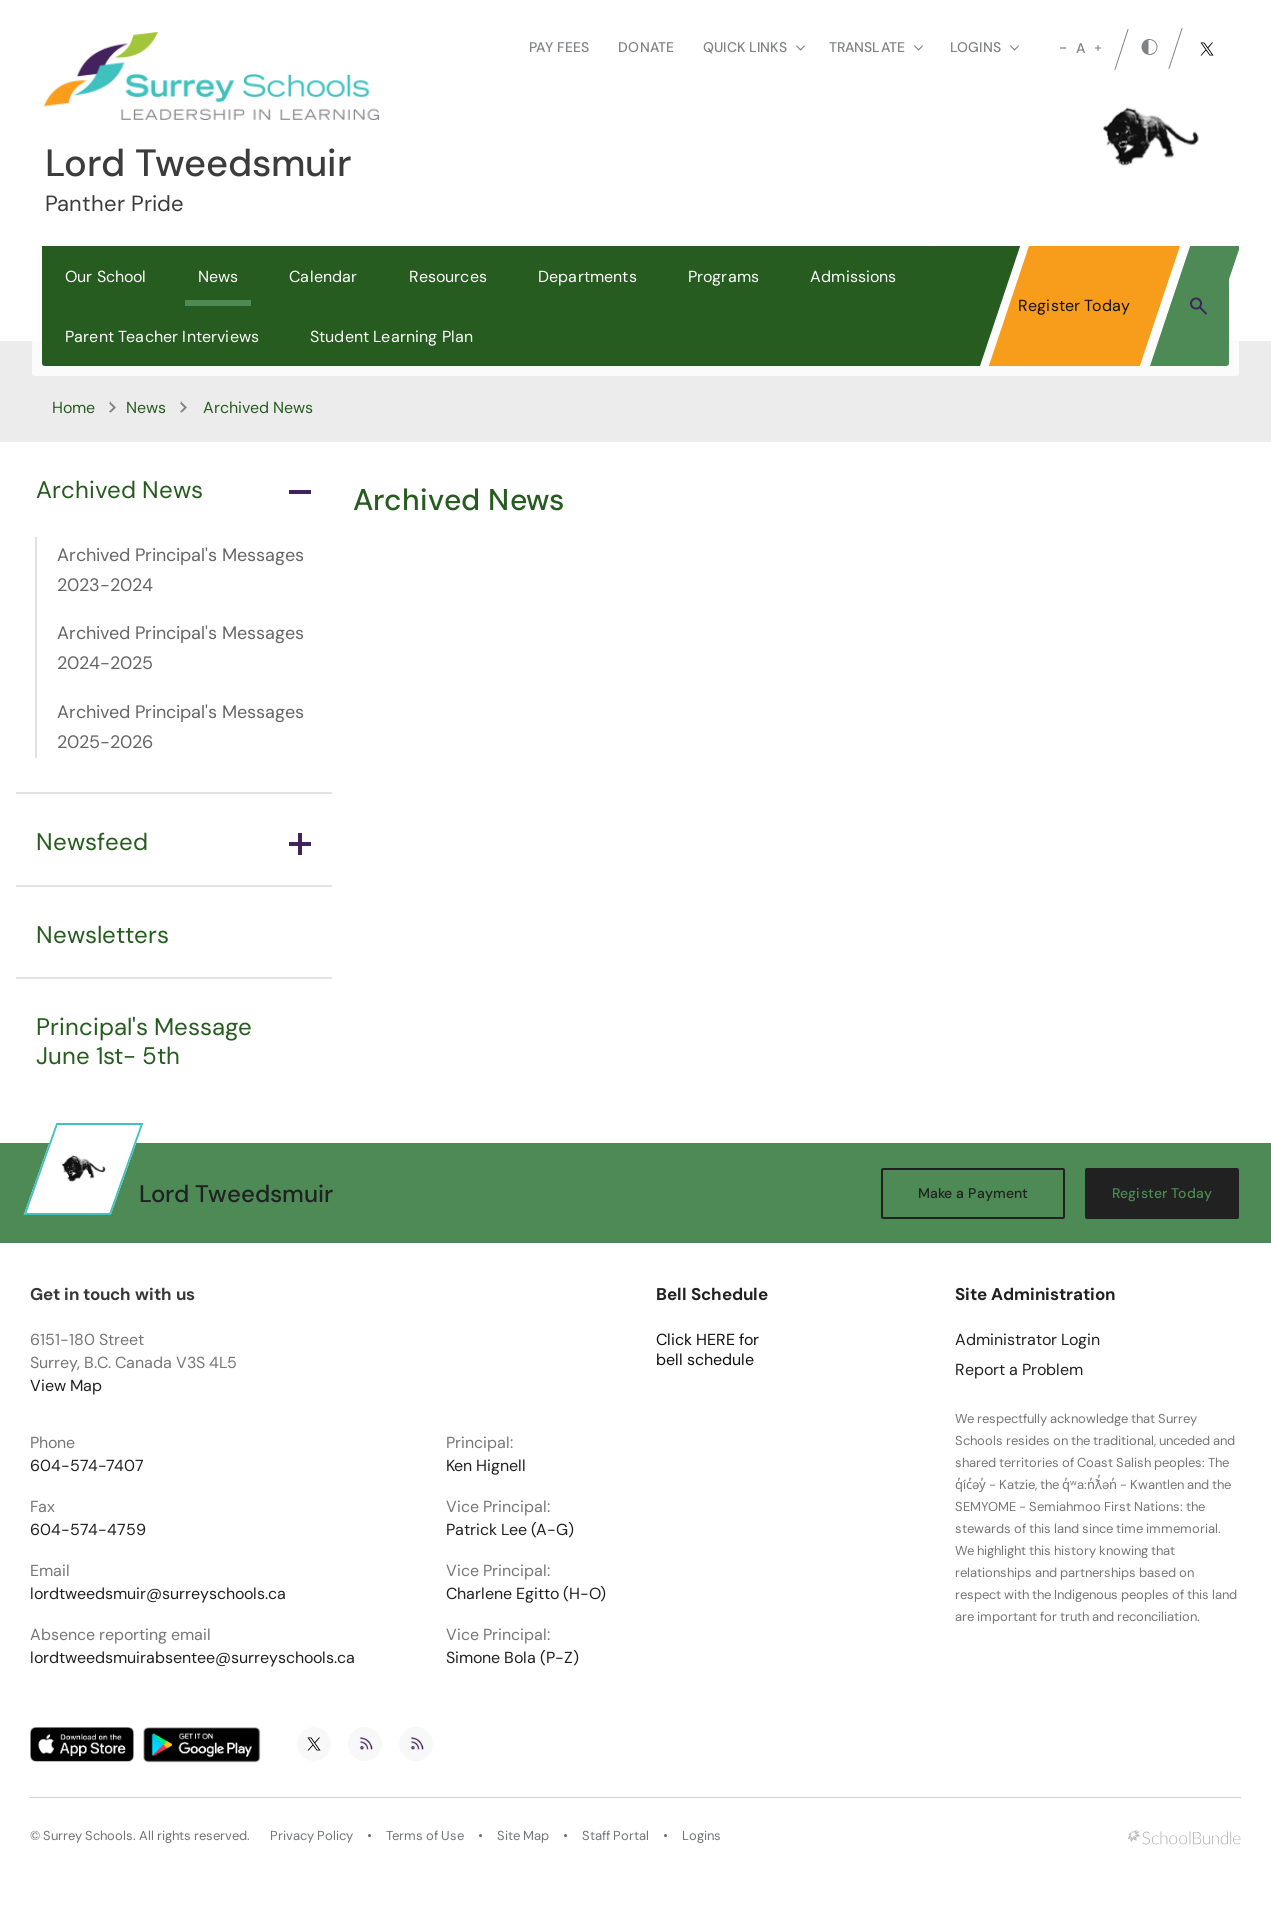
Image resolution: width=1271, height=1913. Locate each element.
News (218, 276)
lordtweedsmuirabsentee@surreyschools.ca (192, 1658)
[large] (1098, 48)
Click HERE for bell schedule (707, 1350)
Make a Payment (973, 1193)
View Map (66, 1385)
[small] (1063, 48)
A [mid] (1080, 48)
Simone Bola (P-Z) (512, 1658)
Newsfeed (173, 841)
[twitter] (1207, 49)
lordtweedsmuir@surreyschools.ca (158, 1594)
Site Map (523, 1836)
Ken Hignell (486, 1466)
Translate (876, 47)
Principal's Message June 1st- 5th (144, 1041)
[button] (1198, 305)
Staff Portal (615, 1836)
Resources (448, 276)
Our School (106, 276)
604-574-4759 (88, 1530)
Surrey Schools (88, 1836)
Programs (723, 276)
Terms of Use (425, 1836)
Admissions (853, 276)
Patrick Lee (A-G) (510, 1530)
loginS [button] (984, 47)
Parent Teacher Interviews (162, 336)
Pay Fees (559, 47)
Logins (701, 1836)
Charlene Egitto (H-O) (526, 1594)
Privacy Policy (311, 1836)
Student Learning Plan (391, 336)
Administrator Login (1027, 1340)
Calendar (323, 276)
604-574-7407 (87, 1466)
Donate (646, 47)
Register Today (1074, 305)
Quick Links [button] (754, 47)
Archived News (173, 489)
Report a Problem (1019, 1370)
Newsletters (102, 934)
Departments (587, 276)
